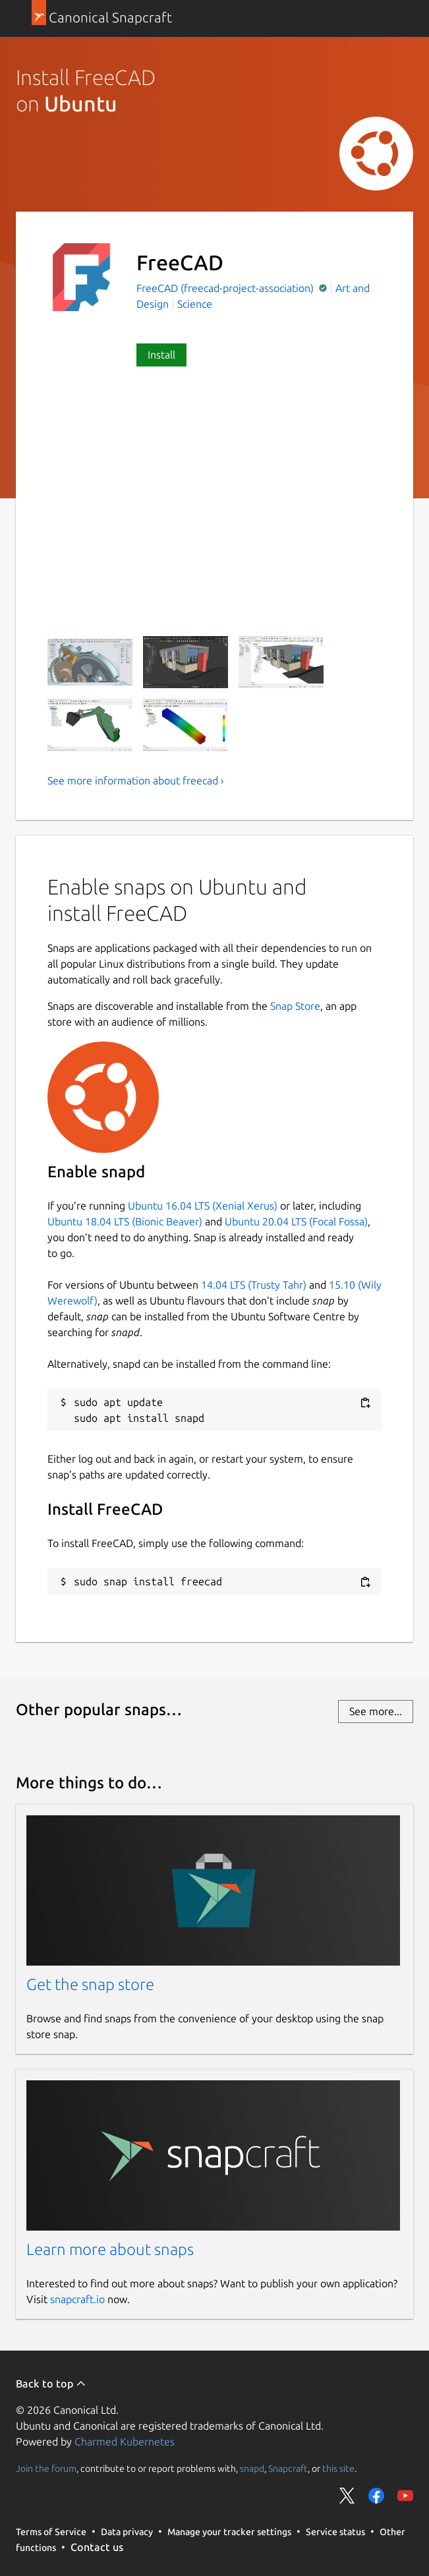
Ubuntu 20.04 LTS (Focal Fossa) (296, 1221)
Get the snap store (90, 1984)
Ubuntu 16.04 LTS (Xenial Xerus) (202, 1206)
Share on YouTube (405, 2495)
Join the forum (46, 2468)
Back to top (51, 2383)
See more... (375, 1711)
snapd (252, 2468)
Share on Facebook (376, 2495)
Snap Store (295, 1006)
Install (161, 355)
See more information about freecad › (135, 780)
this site (338, 2468)
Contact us (97, 2547)
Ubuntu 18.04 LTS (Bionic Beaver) (124, 1221)
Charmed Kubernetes (124, 2441)
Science (194, 304)
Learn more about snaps (110, 2249)
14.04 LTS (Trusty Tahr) (253, 1285)
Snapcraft (288, 2468)
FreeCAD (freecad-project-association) (226, 288)
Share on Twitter (347, 2495)
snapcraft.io (77, 2299)
